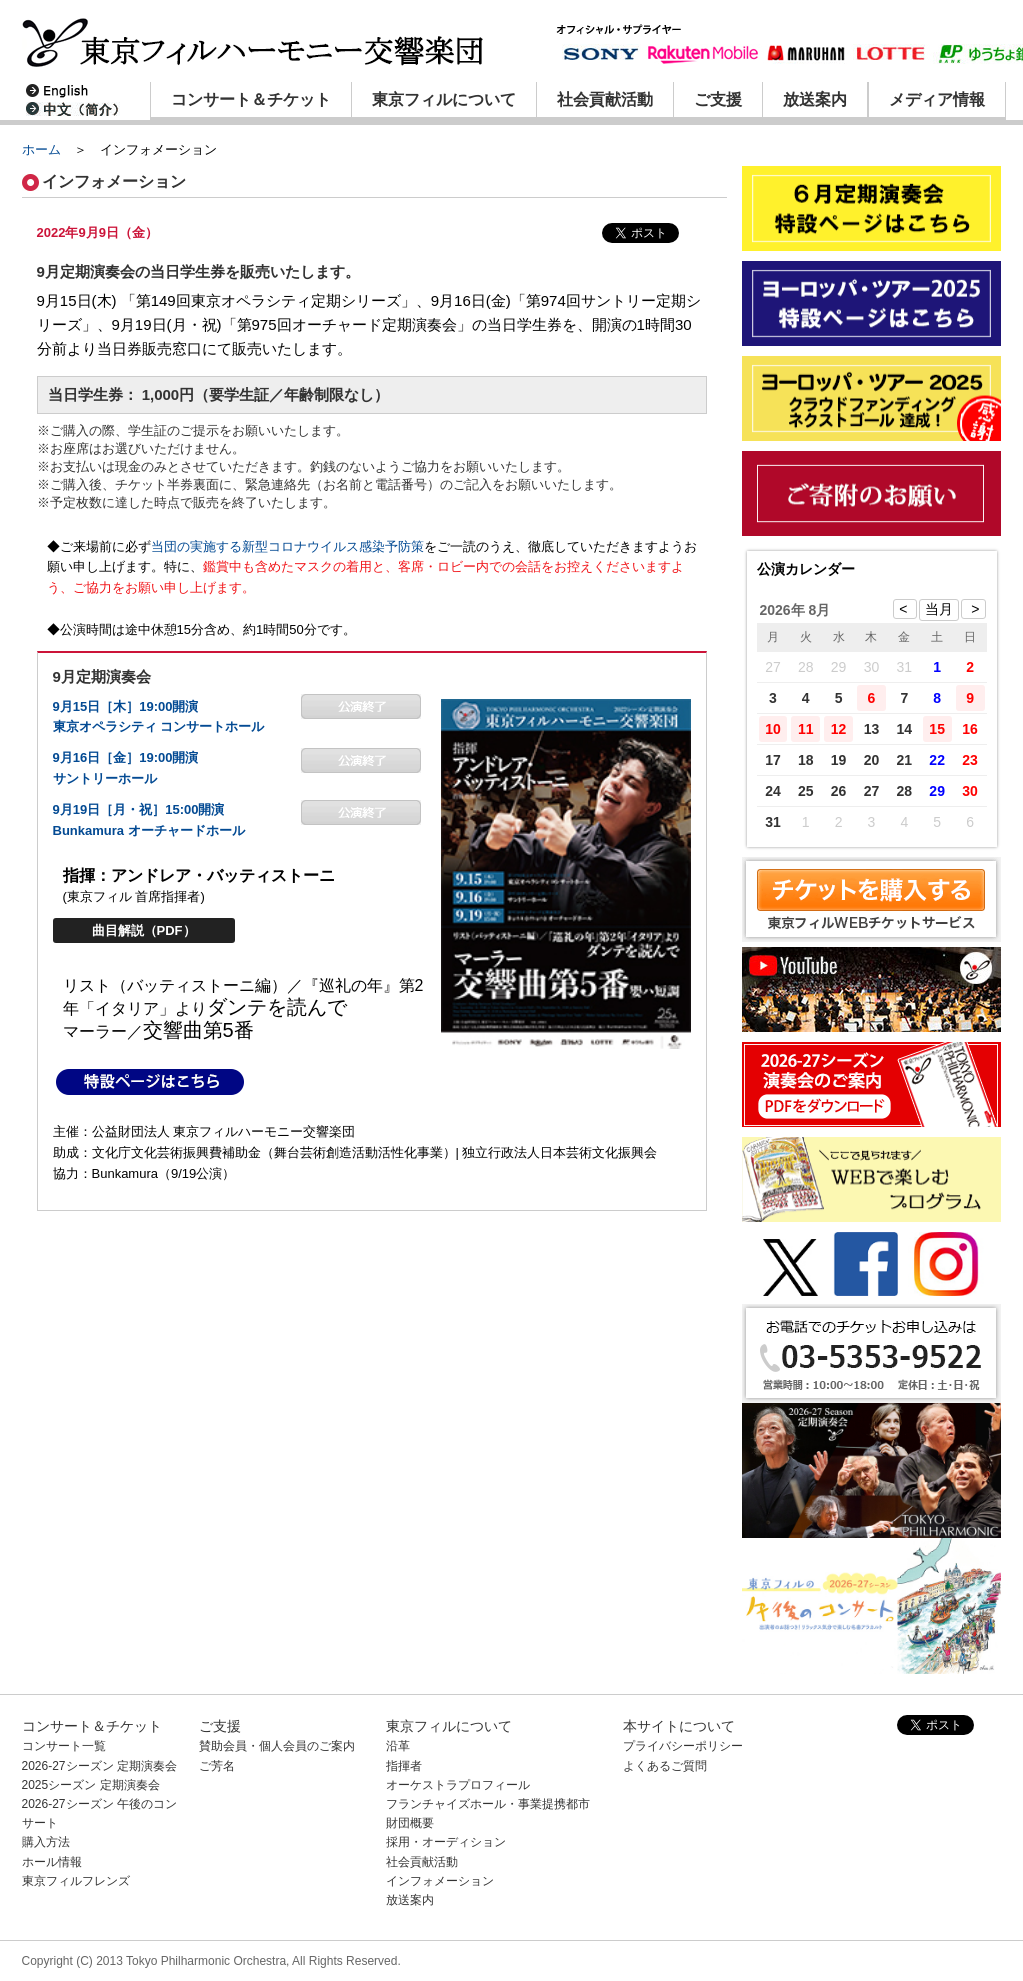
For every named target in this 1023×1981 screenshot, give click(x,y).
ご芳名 (217, 1766)
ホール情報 (52, 1862)
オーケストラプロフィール (458, 1785)
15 (937, 729)
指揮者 (404, 1766)
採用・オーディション (446, 1842)
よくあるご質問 (665, 1766)
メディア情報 (937, 99)
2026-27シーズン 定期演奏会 (99, 1766)
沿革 (398, 1746)
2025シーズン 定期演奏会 (91, 1785)
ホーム (41, 149)
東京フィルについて (444, 99)
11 (806, 729)
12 (839, 729)
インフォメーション (440, 1881)
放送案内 (815, 99)
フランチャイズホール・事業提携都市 (488, 1804)
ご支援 (718, 99)
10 (773, 729)
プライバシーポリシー (683, 1746)
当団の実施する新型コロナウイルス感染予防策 (287, 546)
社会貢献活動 (605, 99)
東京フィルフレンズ (76, 1881)
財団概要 (410, 1823)
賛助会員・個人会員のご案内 (277, 1746)
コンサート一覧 (64, 1746)
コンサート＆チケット (251, 99)
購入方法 (46, 1842)
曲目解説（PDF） (144, 930)
